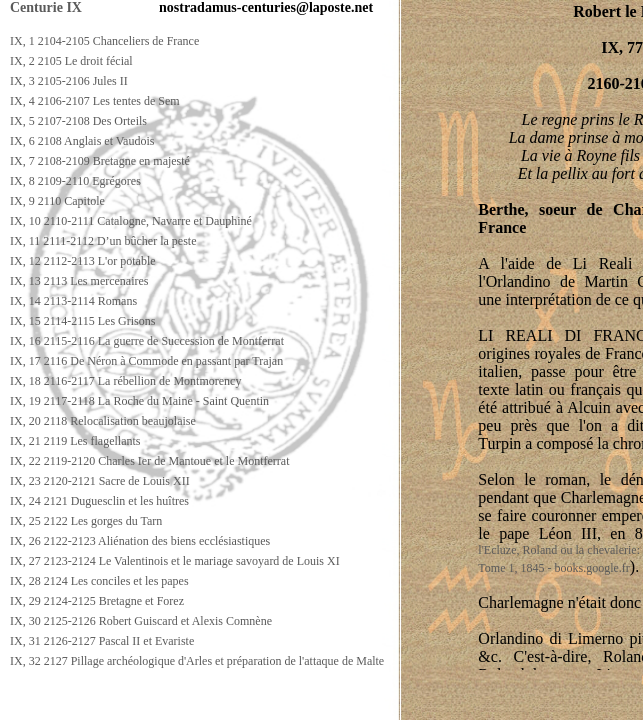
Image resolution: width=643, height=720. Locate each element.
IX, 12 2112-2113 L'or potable (83, 261)
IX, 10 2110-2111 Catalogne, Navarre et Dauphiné (131, 221)
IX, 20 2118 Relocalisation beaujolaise (103, 421)
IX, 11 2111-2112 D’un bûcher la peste (103, 241)
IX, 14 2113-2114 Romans (73, 301)
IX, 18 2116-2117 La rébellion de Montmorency (125, 381)
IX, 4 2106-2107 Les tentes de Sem (95, 101)
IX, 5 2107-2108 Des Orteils (78, 121)
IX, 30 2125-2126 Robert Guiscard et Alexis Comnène (141, 621)
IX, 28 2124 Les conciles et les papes (99, 581)
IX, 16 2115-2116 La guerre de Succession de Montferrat (147, 341)
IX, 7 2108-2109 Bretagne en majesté (100, 161)
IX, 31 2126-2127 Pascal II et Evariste (102, 641)
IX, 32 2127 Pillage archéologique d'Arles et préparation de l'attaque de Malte (197, 661)
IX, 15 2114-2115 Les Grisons (82, 321)
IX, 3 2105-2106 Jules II (69, 81)
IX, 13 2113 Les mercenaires (79, 281)
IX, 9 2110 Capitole (57, 201)
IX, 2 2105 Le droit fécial (71, 61)
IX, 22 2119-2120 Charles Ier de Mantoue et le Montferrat (149, 461)
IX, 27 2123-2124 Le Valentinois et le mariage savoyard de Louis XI (175, 561)
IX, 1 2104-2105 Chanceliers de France (104, 41)
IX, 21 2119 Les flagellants (75, 441)
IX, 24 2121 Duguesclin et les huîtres (99, 501)
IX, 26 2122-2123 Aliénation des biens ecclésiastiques (140, 541)
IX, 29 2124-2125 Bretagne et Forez (97, 601)
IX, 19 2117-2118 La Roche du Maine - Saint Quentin (139, 401)
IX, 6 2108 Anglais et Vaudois (82, 141)
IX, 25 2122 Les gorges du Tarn (86, 521)
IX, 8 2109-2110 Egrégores (75, 181)
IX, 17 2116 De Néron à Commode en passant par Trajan (146, 361)
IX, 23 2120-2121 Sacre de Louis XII (100, 481)
